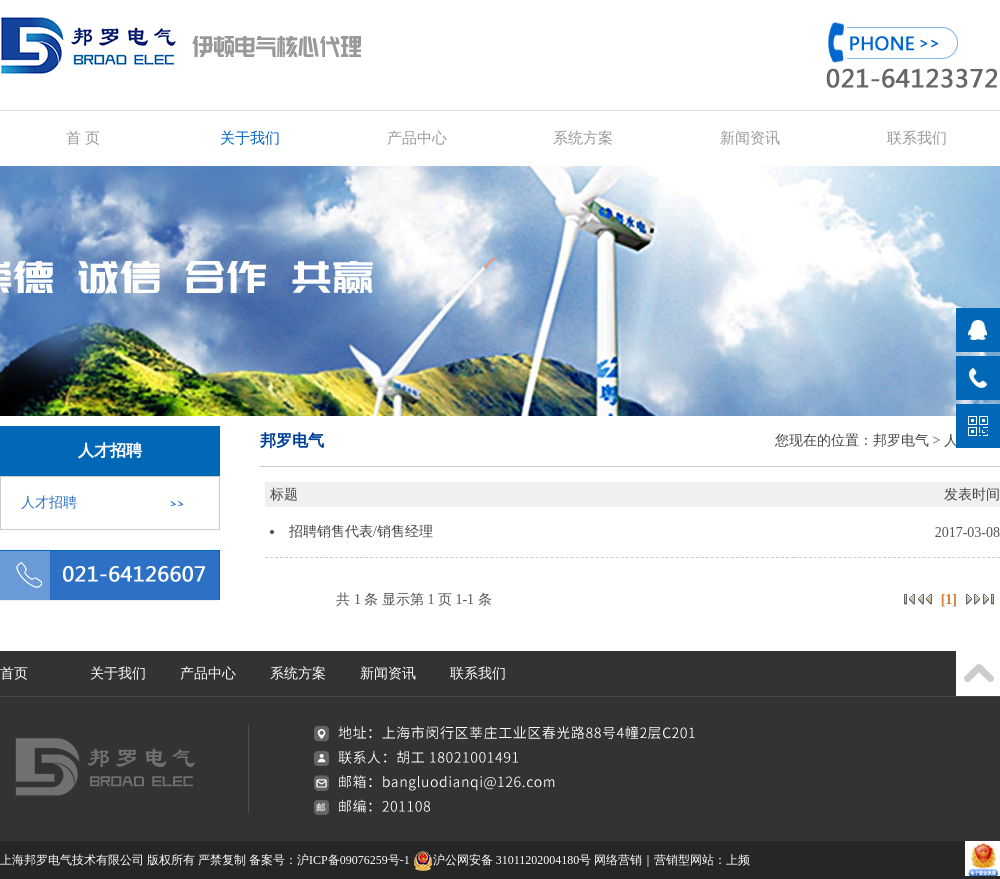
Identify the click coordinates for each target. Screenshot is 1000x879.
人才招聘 (49, 502)
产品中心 (417, 138)
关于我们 (250, 138)
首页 (14, 673)
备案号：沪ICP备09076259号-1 (329, 860)
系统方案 (583, 138)
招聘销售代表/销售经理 (361, 531)
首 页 (83, 138)
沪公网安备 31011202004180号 (502, 860)
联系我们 (917, 138)
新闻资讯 (750, 138)
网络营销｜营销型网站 (654, 860)
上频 (738, 860)
